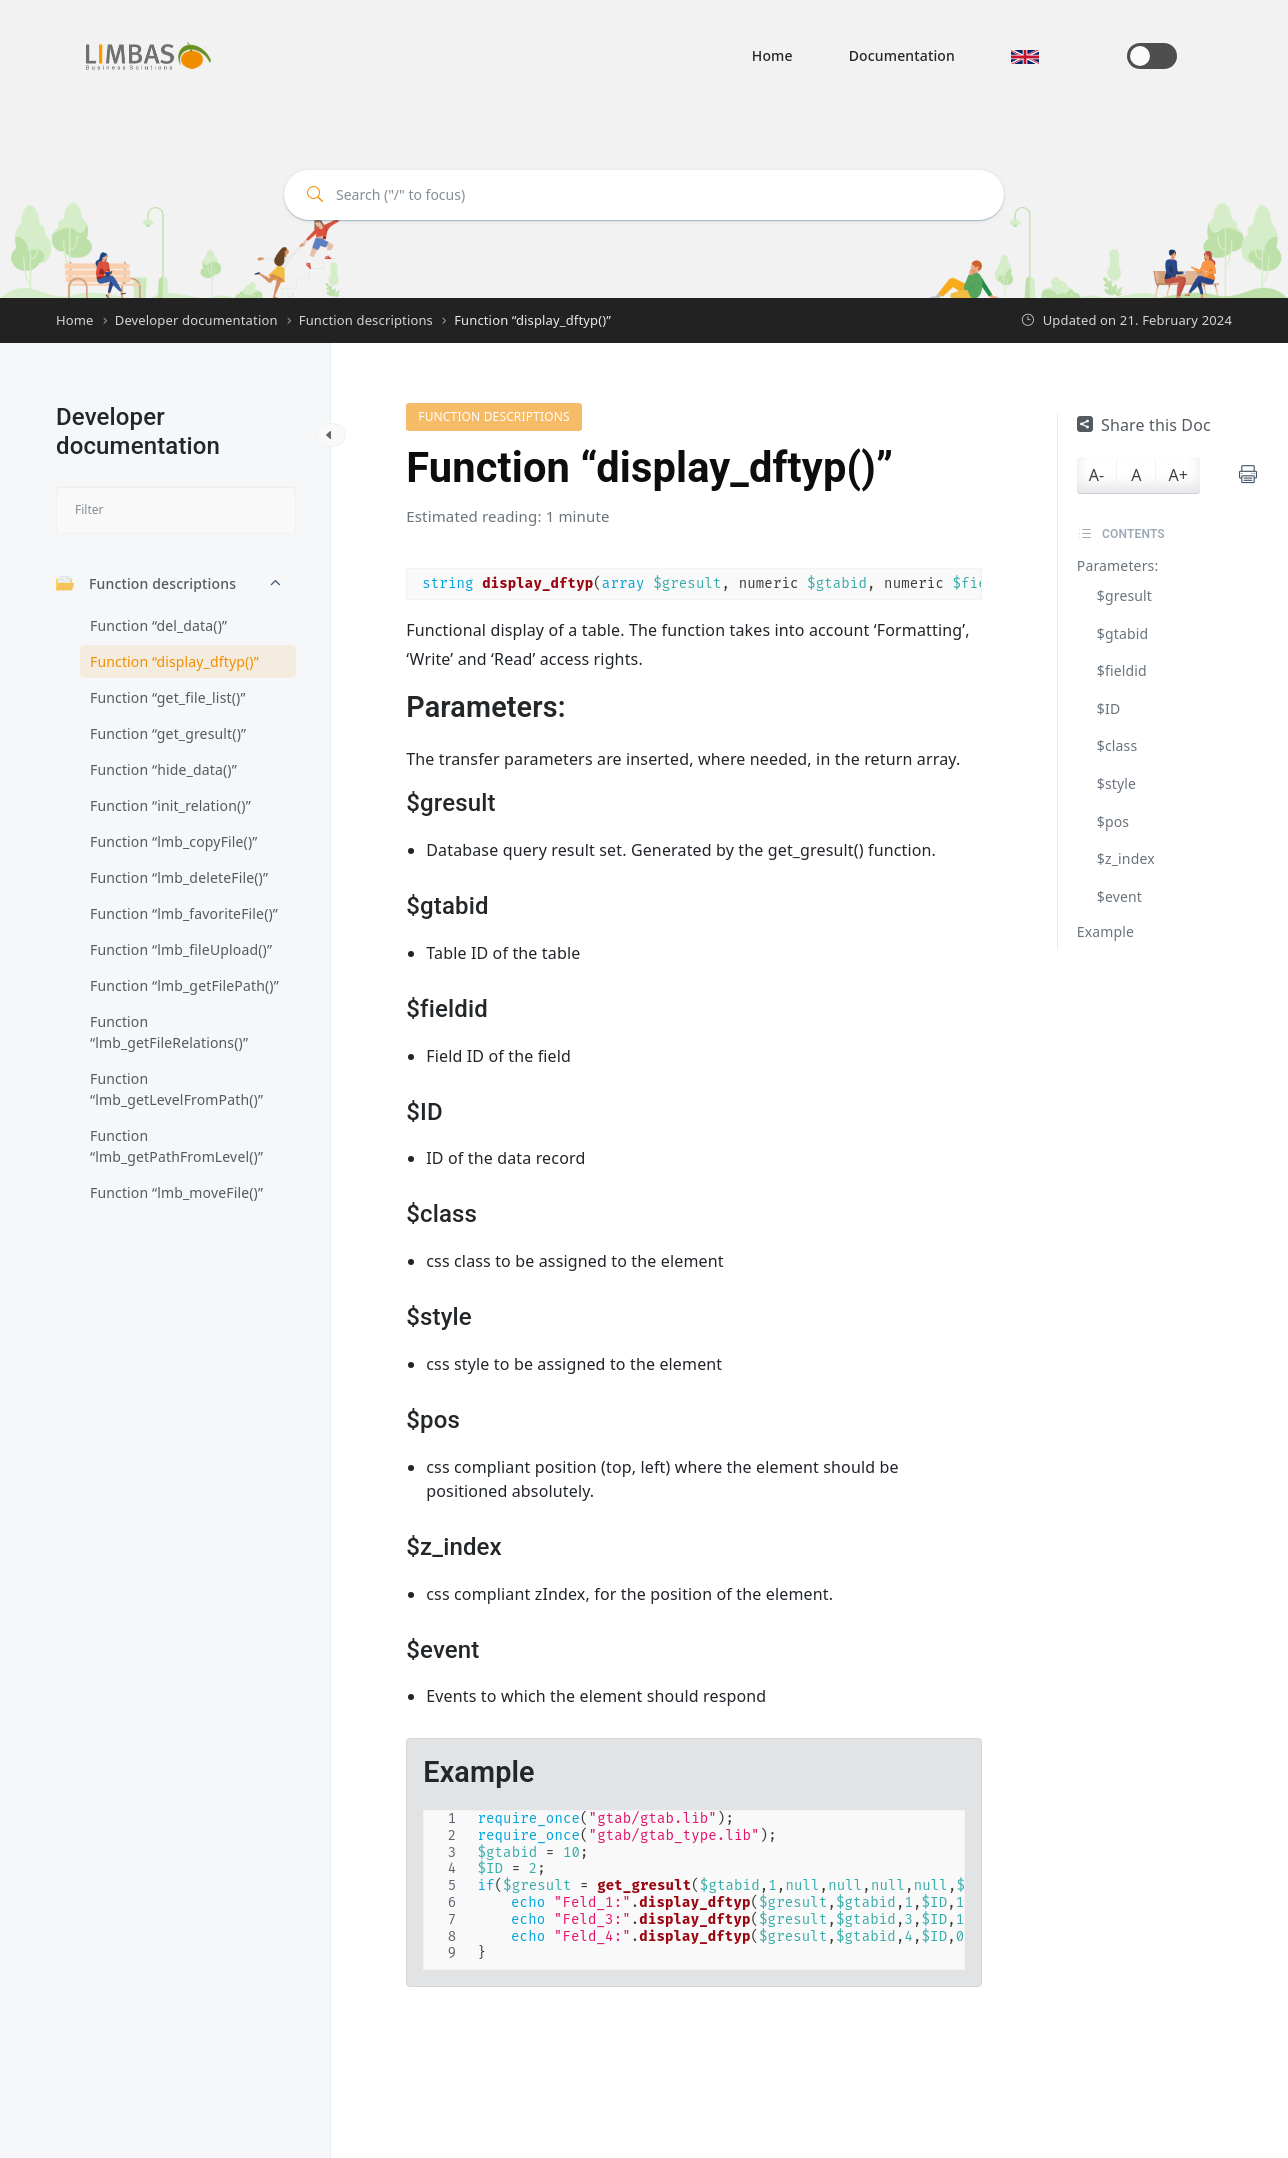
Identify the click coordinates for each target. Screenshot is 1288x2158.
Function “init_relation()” (170, 805)
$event (1119, 896)
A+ (1177, 475)
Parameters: (1118, 565)
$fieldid (1122, 670)
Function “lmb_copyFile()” (174, 841)
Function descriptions (146, 583)
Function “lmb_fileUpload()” (181, 949)
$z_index (1126, 858)
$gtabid (1122, 633)
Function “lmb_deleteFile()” (179, 877)
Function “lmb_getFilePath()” (184, 985)
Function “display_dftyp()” (174, 661)
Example (1105, 931)
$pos (1113, 821)
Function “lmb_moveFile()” (176, 1192)
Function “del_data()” (158, 625)
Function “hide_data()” (163, 769)
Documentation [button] (902, 55)
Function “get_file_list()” (168, 697)
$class (1117, 745)
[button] (1025, 55)
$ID (1108, 708)
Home (772, 55)
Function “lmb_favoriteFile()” (184, 913)
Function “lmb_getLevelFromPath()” (176, 1089)
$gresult (1124, 595)
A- (1096, 475)
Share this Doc (1144, 425)
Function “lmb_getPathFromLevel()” (176, 1146)
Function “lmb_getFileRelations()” (169, 1032)
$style (1116, 783)
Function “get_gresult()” (168, 733)
